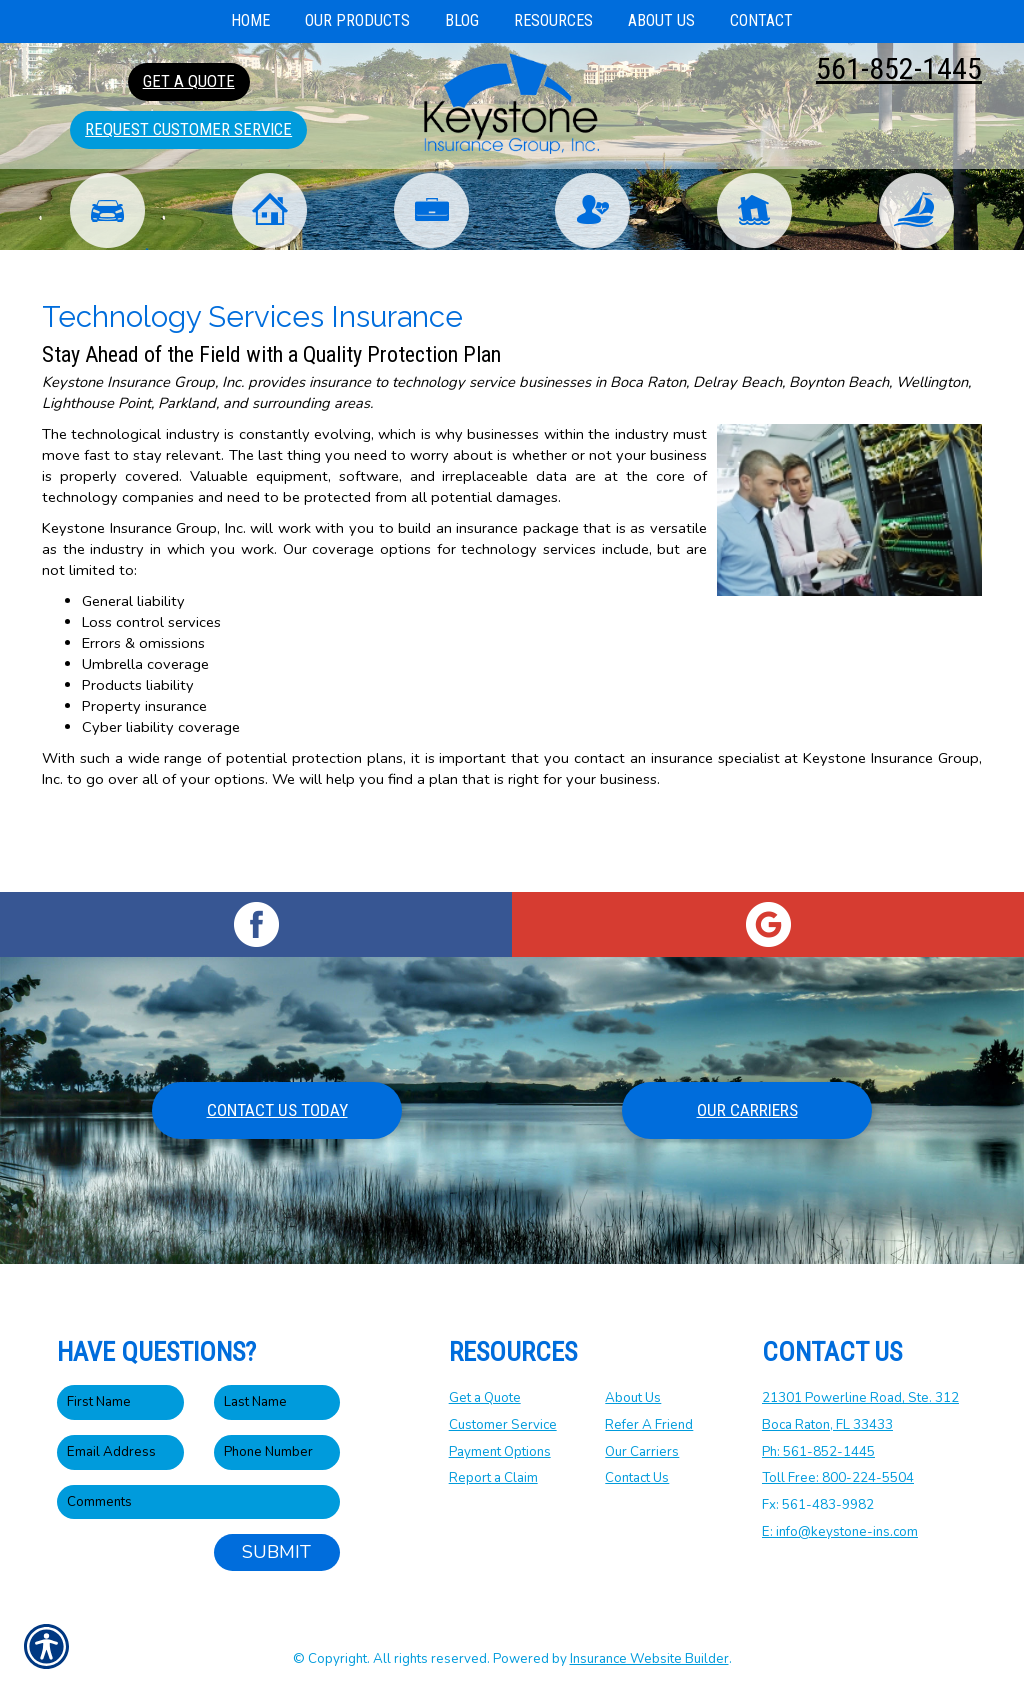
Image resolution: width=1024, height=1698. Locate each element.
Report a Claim (493, 1479)
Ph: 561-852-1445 (818, 1452)
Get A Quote (189, 81)
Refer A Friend (649, 1425)
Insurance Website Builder (649, 1659)
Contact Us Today (277, 1110)
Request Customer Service (188, 129)
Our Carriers (747, 1110)
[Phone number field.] (277, 1452)
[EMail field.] (120, 1452)
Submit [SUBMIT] (276, 1553)
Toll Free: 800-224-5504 (838, 1479)
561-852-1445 (899, 68)
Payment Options (500, 1452)
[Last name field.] (277, 1403)
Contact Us (637, 1479)
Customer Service (503, 1425)
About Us (633, 1399)
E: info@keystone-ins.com (840, 1532)
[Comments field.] (198, 1502)
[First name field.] (120, 1403)
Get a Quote (485, 1399)
